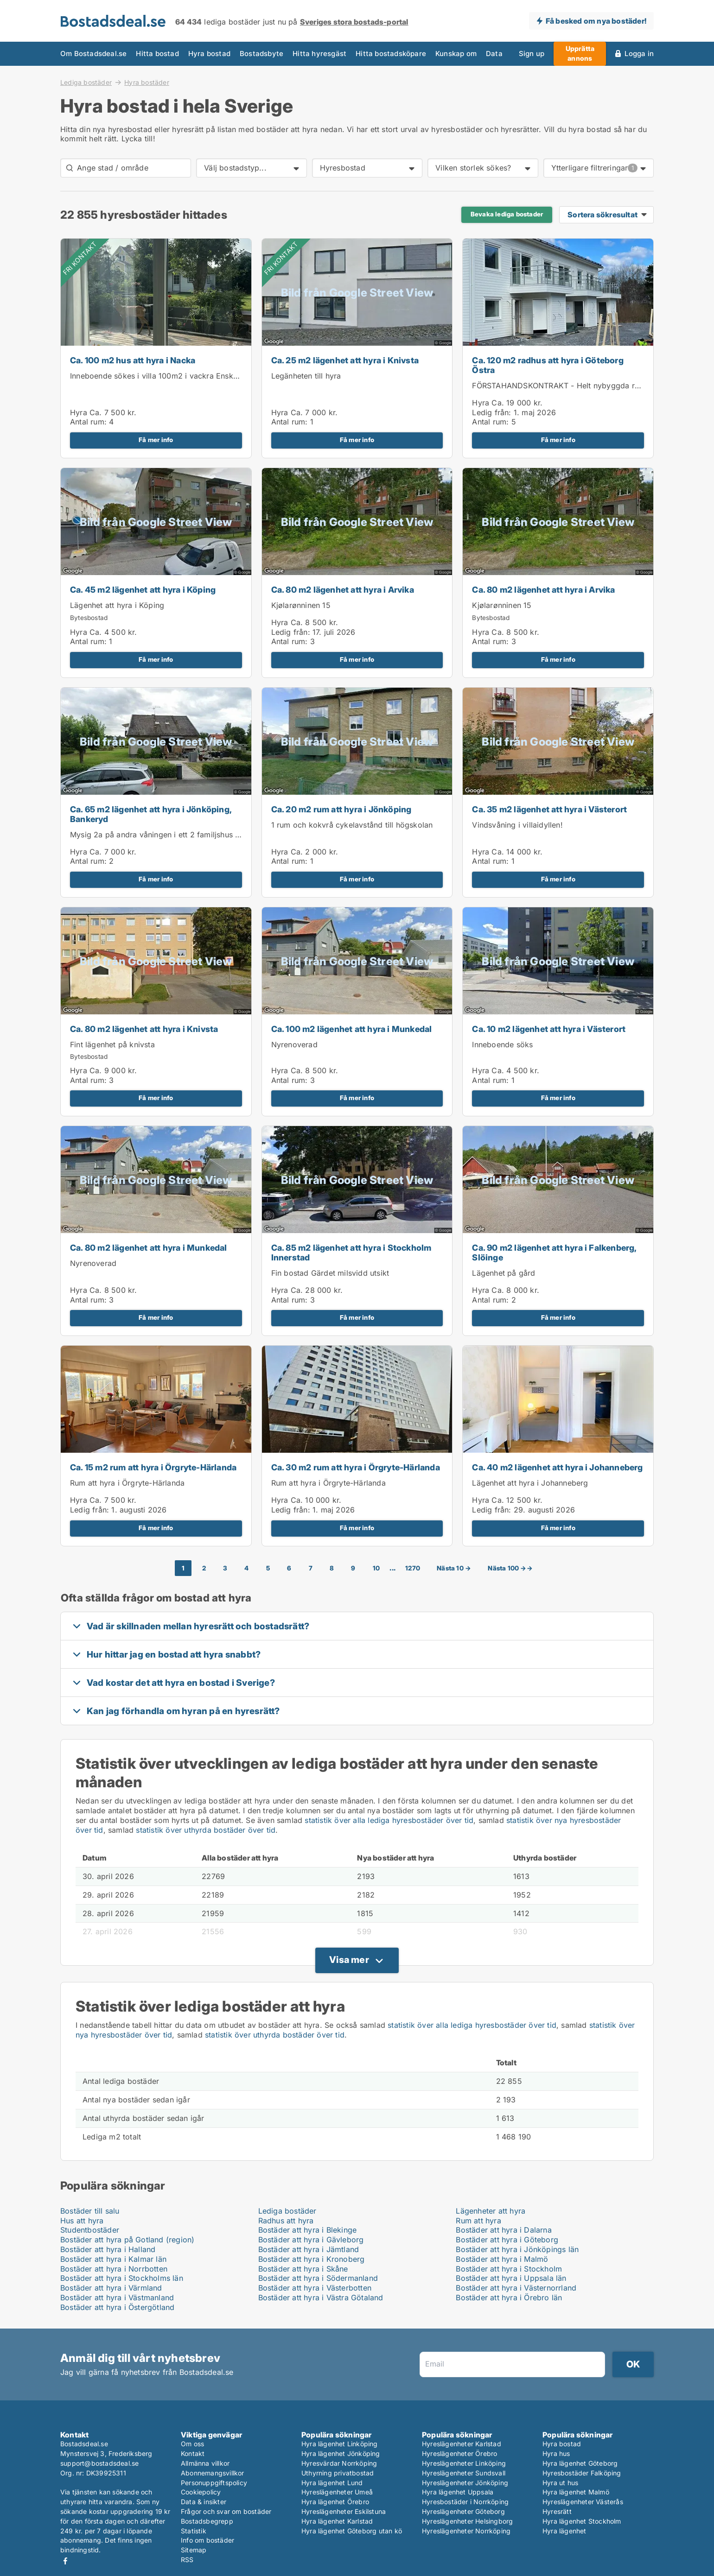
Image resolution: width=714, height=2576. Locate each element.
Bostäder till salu (90, 2210)
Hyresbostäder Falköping (581, 2473)
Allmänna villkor (205, 2463)
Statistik (193, 2531)
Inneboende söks (502, 1044)
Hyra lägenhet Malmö (575, 2492)
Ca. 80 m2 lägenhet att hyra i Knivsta (144, 1029)
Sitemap (193, 2550)
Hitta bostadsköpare (391, 53)
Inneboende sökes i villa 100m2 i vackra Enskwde (159, 375)
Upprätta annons (580, 53)
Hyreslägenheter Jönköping (465, 2483)
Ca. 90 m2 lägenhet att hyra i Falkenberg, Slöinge (554, 1252)
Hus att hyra (81, 2220)
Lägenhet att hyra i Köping (117, 605)
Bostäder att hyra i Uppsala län (511, 2278)
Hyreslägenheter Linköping (464, 2463)
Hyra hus (556, 2453)
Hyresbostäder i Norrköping (465, 2502)
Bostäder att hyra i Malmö (502, 2259)
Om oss (192, 2444)
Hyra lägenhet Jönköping (340, 2453)
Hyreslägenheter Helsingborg (467, 2521)
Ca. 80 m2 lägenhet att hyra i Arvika (342, 590)
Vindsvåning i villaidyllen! (517, 824)
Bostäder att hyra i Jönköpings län (517, 2249)
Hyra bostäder (146, 82)
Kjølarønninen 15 (301, 605)
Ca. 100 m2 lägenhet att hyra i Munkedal (351, 1029)
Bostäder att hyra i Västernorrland (516, 2287)
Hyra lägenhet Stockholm (581, 2521)
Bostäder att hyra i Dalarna (503, 2229)
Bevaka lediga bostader (507, 214)
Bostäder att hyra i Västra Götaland (320, 2297)
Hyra (78, 412)
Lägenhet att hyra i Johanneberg (530, 1482)
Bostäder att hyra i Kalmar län (113, 2259)
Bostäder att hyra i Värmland (111, 2287)
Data (494, 53)
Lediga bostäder (86, 82)
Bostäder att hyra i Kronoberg (311, 2259)
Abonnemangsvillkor (212, 2473)
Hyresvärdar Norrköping (339, 2463)
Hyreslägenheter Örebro (459, 2453)
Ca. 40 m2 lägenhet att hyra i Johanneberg (557, 1467)
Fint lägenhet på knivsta (112, 1044)
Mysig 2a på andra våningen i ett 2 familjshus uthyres (165, 834)
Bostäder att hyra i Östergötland (117, 2307)
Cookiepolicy (201, 2492)
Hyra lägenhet (564, 2531)
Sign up (531, 53)
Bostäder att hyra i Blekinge (307, 2229)
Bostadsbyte (261, 53)
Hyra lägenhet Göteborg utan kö (351, 2531)
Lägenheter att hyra (490, 2210)
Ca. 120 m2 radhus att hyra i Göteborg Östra (547, 365)
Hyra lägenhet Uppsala (457, 2492)
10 (376, 1568)
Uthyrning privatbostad (337, 2473)
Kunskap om (456, 53)
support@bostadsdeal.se (99, 2463)
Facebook (65, 2561)
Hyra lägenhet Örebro (335, 2502)
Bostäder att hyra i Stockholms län (121, 2278)
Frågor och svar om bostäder (226, 2511)
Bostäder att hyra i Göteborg (507, 2239)
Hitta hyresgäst (319, 53)
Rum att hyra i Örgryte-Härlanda (127, 1482)
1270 (412, 1568)
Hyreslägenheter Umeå (337, 2492)
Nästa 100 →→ (510, 1568)
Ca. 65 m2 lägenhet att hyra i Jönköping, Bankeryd (150, 814)
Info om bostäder (207, 2540)
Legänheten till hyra (306, 375)
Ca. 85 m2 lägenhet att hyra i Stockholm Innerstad (351, 1252)
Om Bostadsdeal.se (93, 53)
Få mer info (156, 439)
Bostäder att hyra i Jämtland (308, 2249)
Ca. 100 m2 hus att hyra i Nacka (132, 360)
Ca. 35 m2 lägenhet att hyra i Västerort (549, 809)
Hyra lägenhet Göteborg (580, 2463)
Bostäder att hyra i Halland (107, 2249)
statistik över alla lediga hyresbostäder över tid (389, 1820)
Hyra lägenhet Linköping (339, 2444)
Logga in (639, 53)
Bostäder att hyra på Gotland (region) (127, 2239)
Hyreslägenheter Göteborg (463, 2511)
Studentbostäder (89, 2229)
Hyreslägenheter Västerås (582, 2502)
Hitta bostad (157, 53)
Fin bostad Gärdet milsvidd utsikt (330, 1273)
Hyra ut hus (560, 2483)
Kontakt (192, 2453)
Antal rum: (88, 421)
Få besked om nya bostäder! (596, 20)
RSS (187, 2559)
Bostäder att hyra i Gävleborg (311, 2239)
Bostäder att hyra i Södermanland (318, 2278)
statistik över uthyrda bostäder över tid (205, 1830)
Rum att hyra (478, 2220)
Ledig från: (491, 412)
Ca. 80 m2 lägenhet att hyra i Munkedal (148, 1248)
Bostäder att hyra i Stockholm (509, 2268)
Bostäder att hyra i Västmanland (117, 2297)
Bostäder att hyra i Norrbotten (113, 2268)
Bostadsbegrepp (207, 2521)
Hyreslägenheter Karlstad (461, 2444)
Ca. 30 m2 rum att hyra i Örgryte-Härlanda (355, 1467)
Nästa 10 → (454, 1568)
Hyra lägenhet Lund (332, 2483)
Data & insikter (203, 2502)
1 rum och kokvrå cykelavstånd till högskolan (352, 824)
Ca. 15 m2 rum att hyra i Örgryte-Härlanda (153, 1467)
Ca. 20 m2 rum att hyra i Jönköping (341, 809)
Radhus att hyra (286, 2220)
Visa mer (349, 1959)
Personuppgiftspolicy (214, 2483)
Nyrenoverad (294, 1044)
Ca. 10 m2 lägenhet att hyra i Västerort (548, 1029)
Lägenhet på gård (503, 1273)
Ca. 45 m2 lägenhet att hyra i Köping (143, 590)
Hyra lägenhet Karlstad (337, 2521)
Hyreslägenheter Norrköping (466, 2531)
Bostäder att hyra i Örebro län (509, 2297)
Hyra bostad (209, 53)
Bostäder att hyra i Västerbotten (314, 2287)
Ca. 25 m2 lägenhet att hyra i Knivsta (345, 360)
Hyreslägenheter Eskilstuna (343, 2511)
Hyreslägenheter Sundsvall (463, 2473)
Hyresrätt (557, 2511)
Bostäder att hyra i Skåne (303, 2268)
